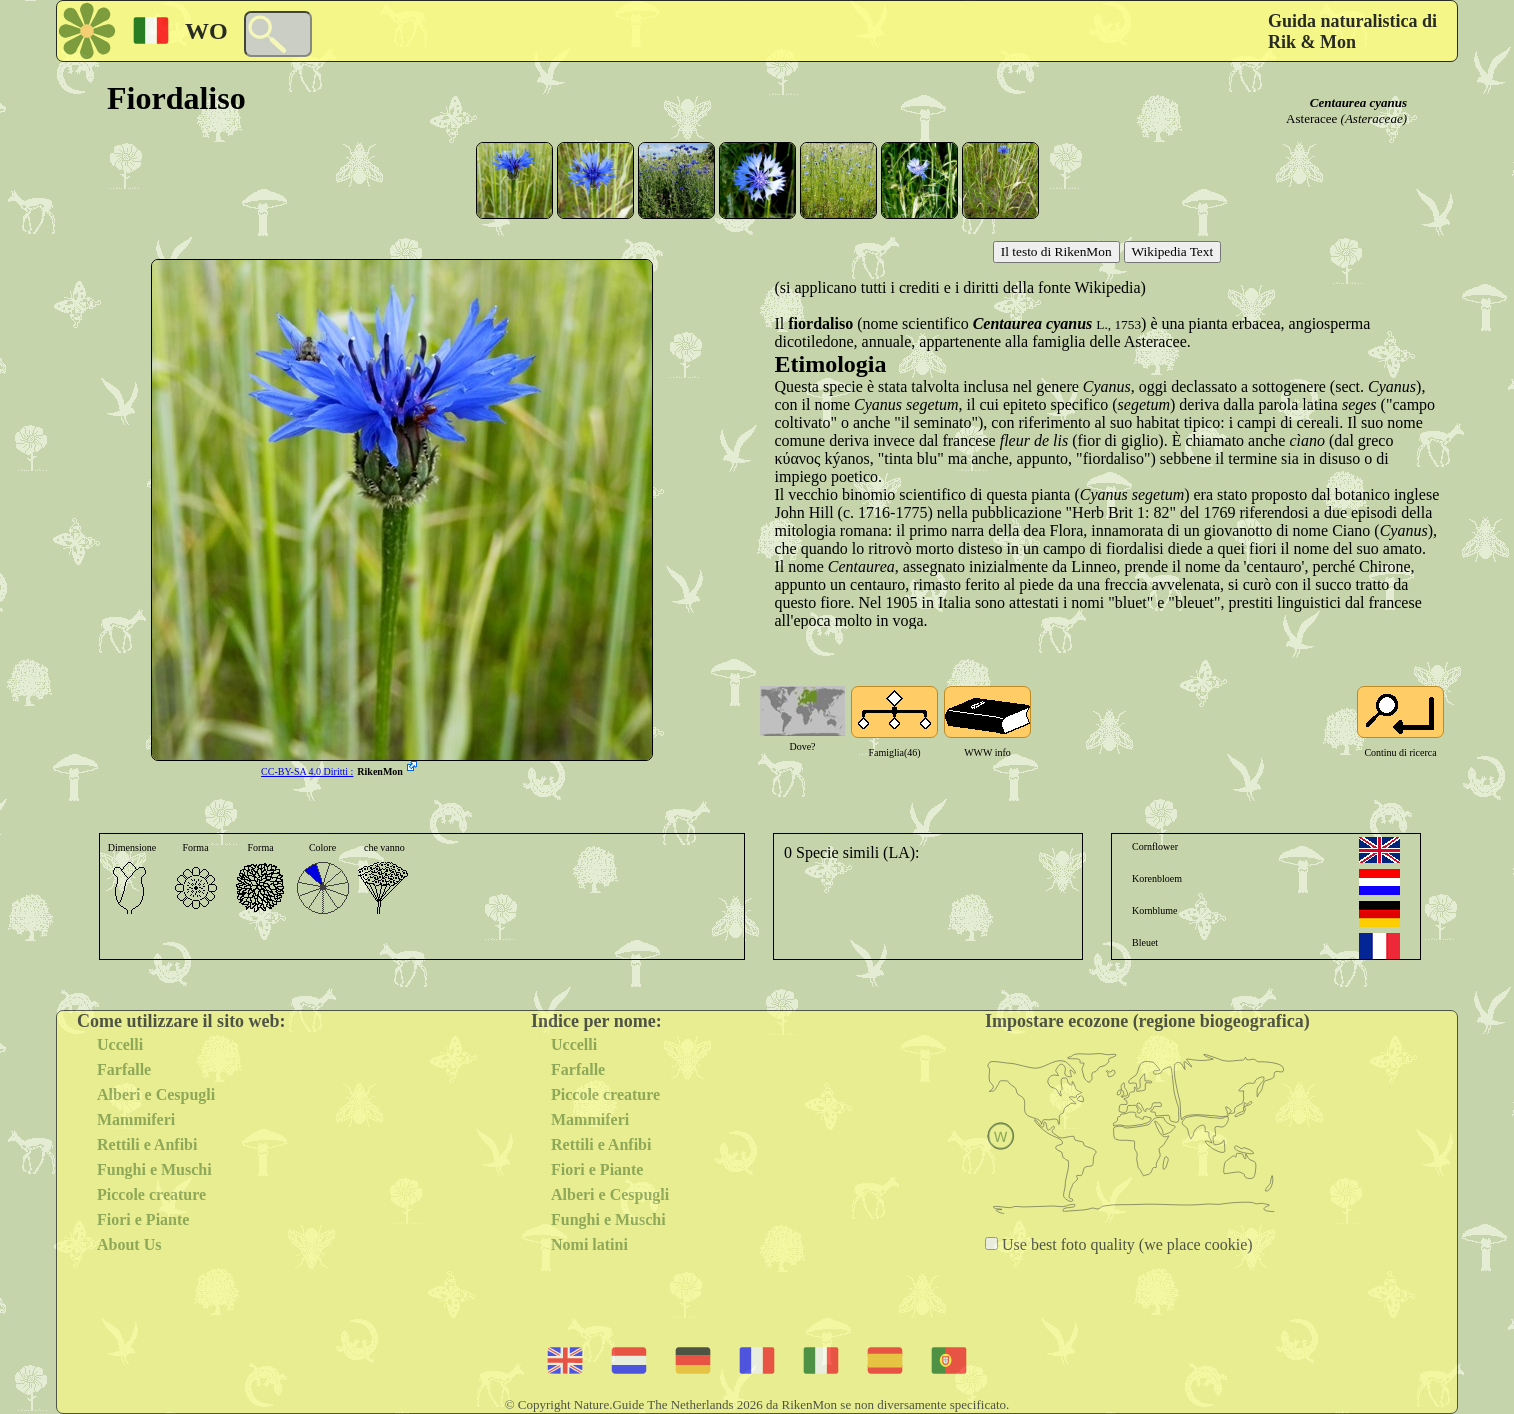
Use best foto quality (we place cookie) (1125, 1244)
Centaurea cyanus (1358, 102)
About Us (129, 1244)
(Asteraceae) (1374, 118)
